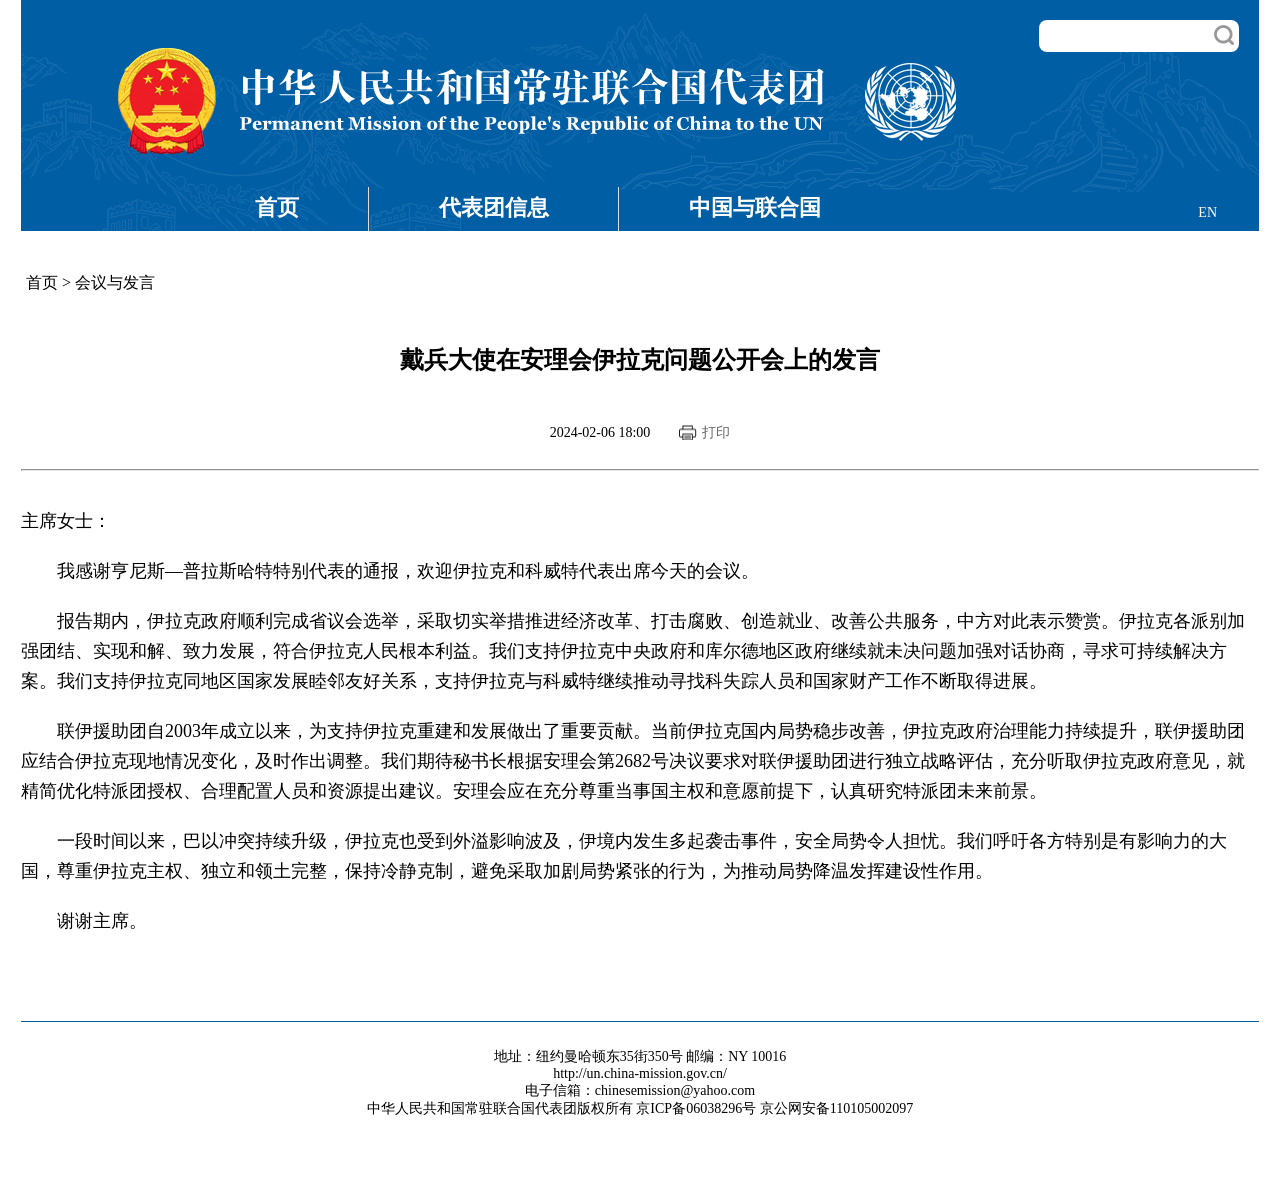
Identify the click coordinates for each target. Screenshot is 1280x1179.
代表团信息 (494, 207)
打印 (716, 432)
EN (1207, 212)
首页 (277, 207)
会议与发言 (115, 282)
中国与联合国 (755, 207)
